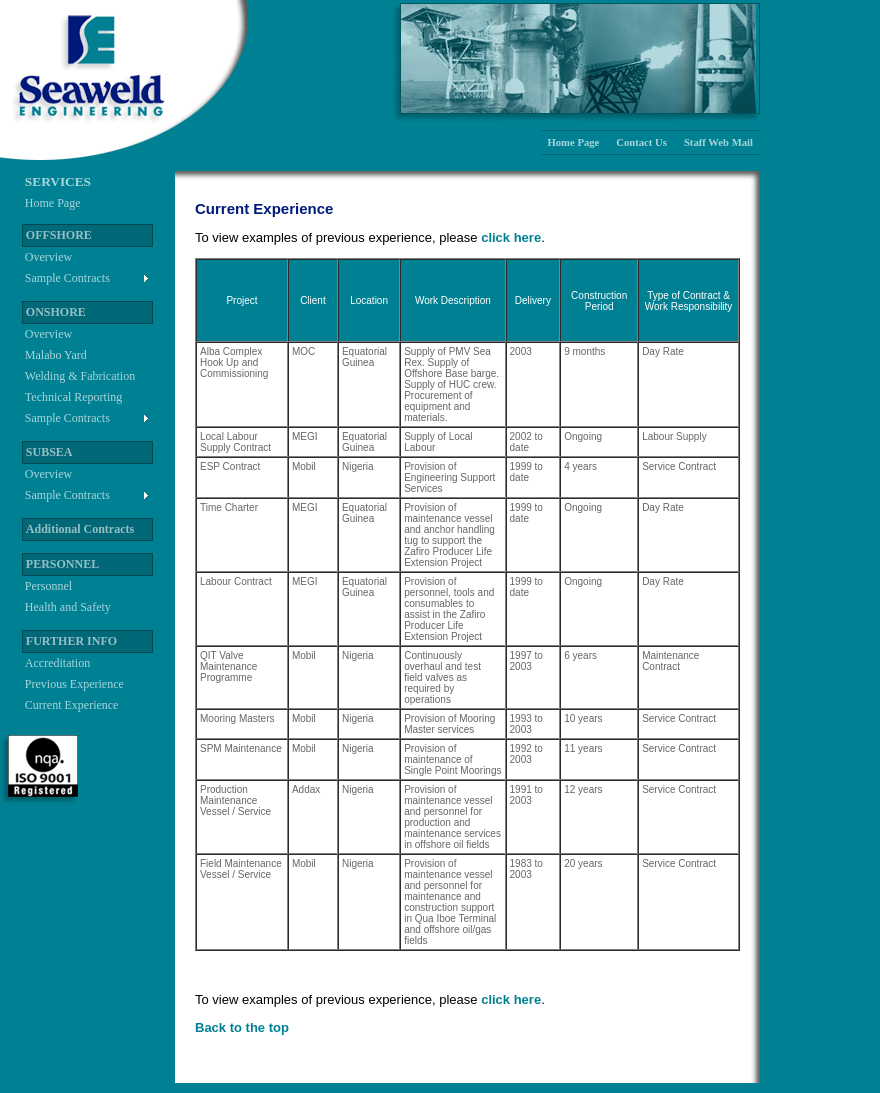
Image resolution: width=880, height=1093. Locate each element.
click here (511, 237)
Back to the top (242, 1027)
